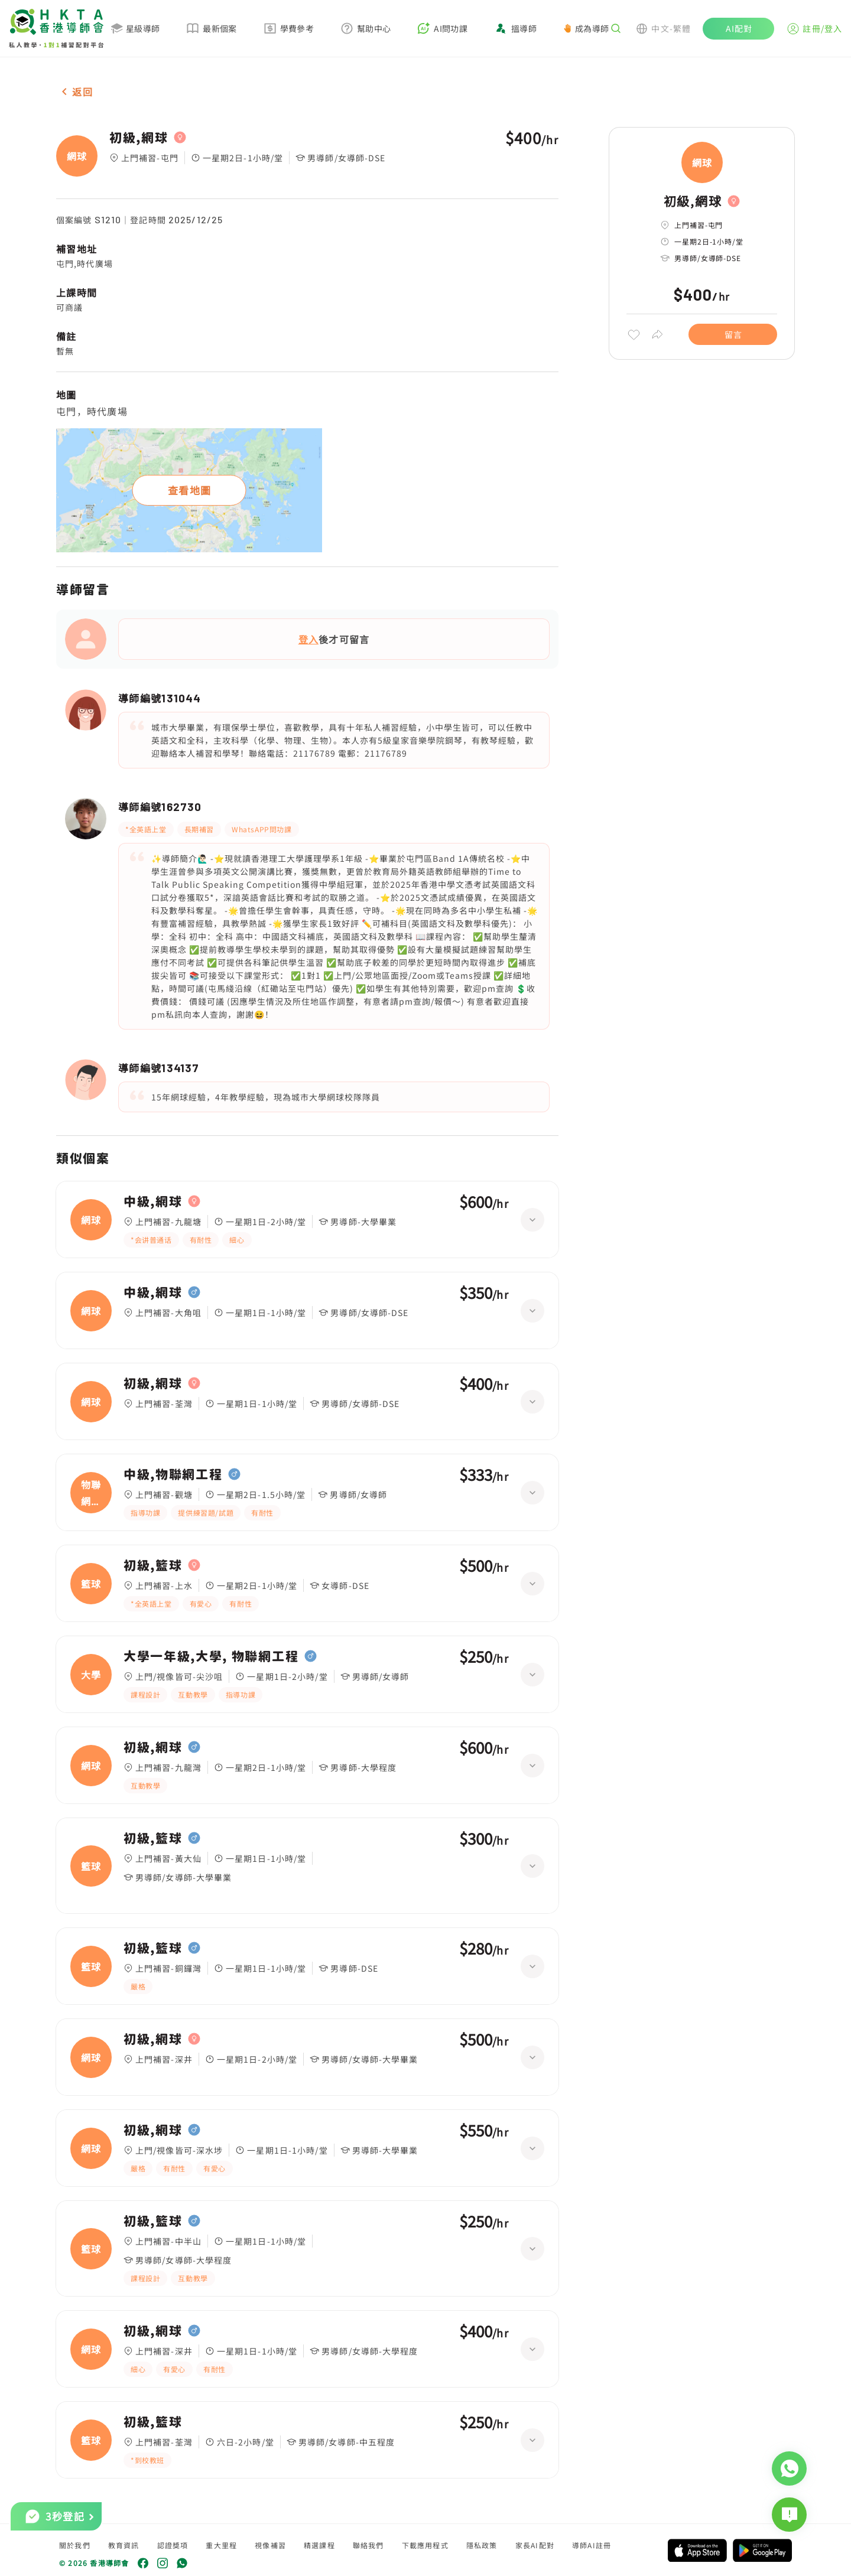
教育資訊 (123, 2545)
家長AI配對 (534, 2545)
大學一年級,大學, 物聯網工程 (211, 1656)
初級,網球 (138, 137)
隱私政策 (482, 2545)
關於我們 (74, 2545)
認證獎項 (173, 2545)
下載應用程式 (425, 2545)
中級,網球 (153, 1201)
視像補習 (270, 2545)
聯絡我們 (368, 2545)
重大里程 (221, 2545)
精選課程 (319, 2545)
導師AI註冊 (591, 2545)
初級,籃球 (153, 1565)
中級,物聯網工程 (173, 1474)
